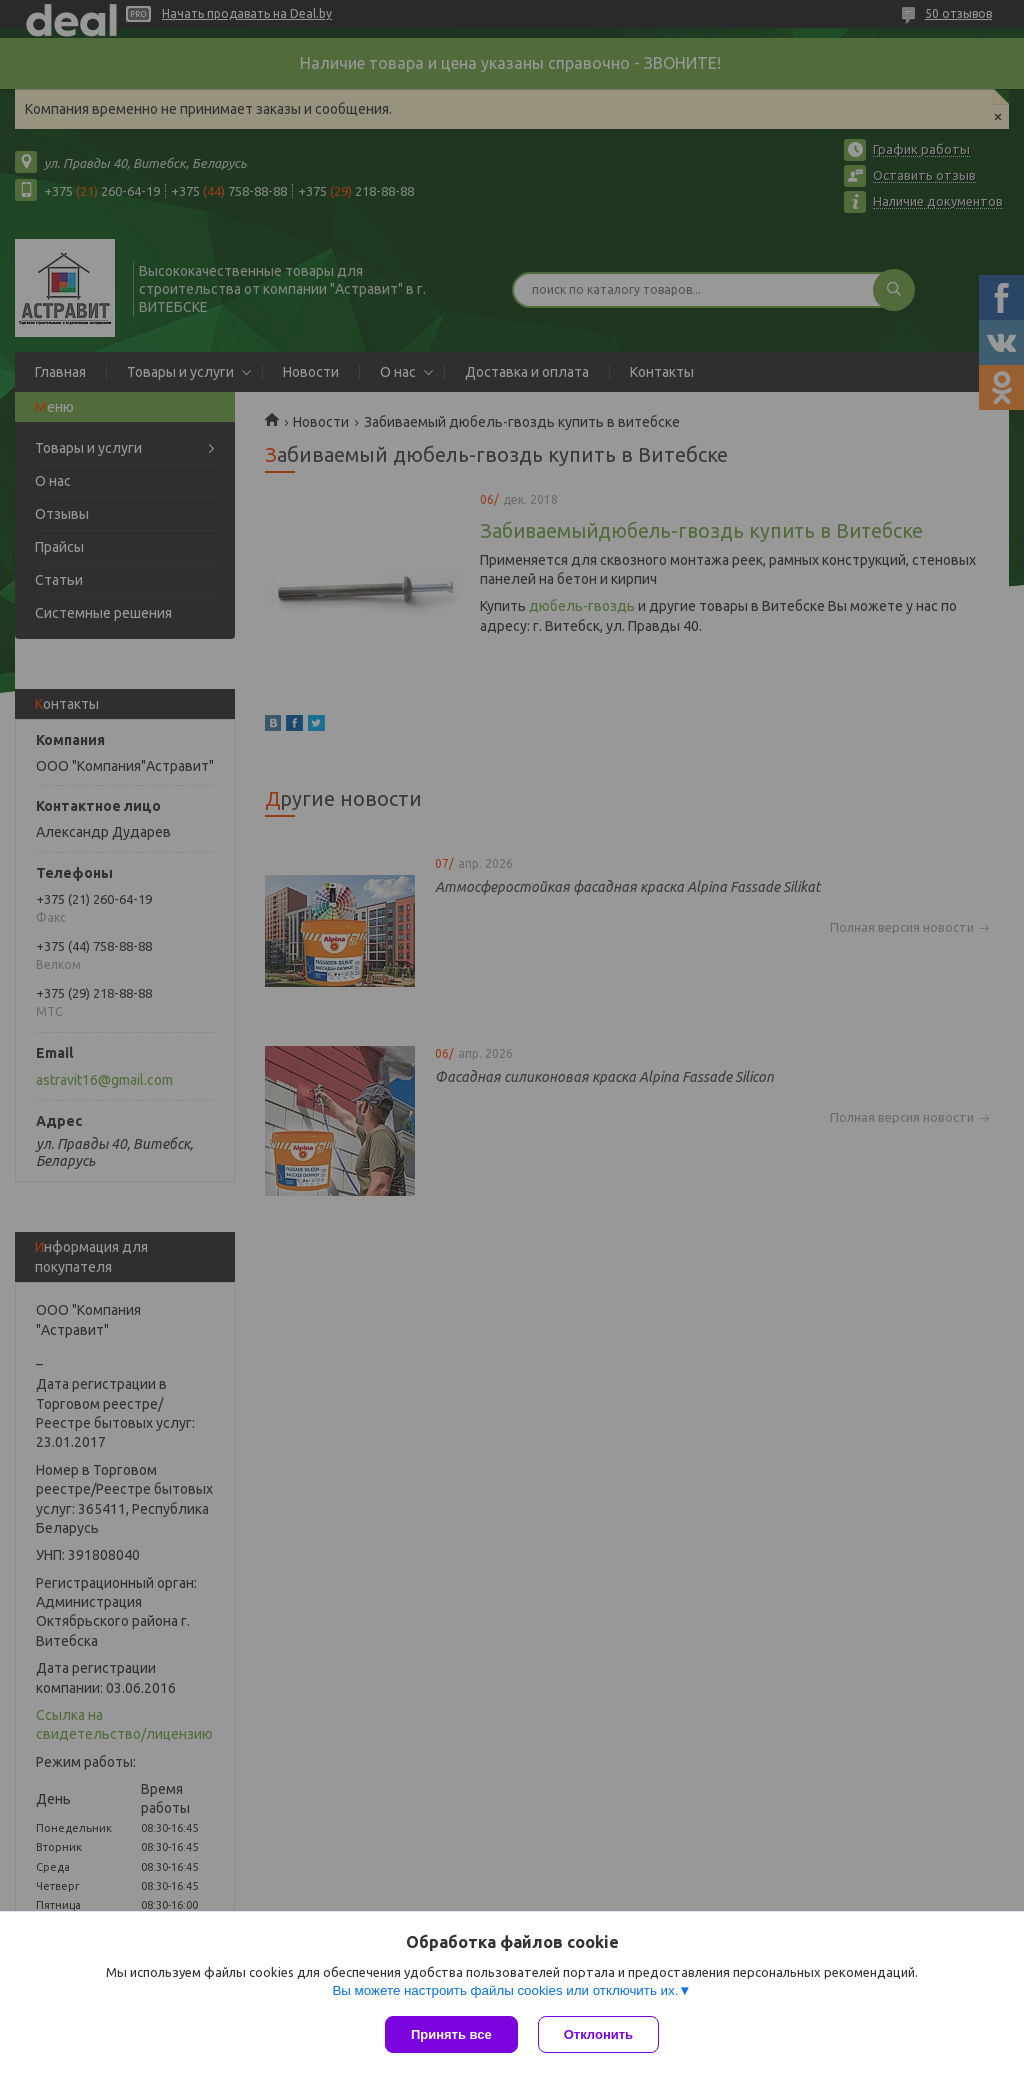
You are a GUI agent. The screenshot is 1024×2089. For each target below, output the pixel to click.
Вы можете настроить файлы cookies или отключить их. (505, 1990)
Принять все (451, 2034)
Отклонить (598, 2034)
